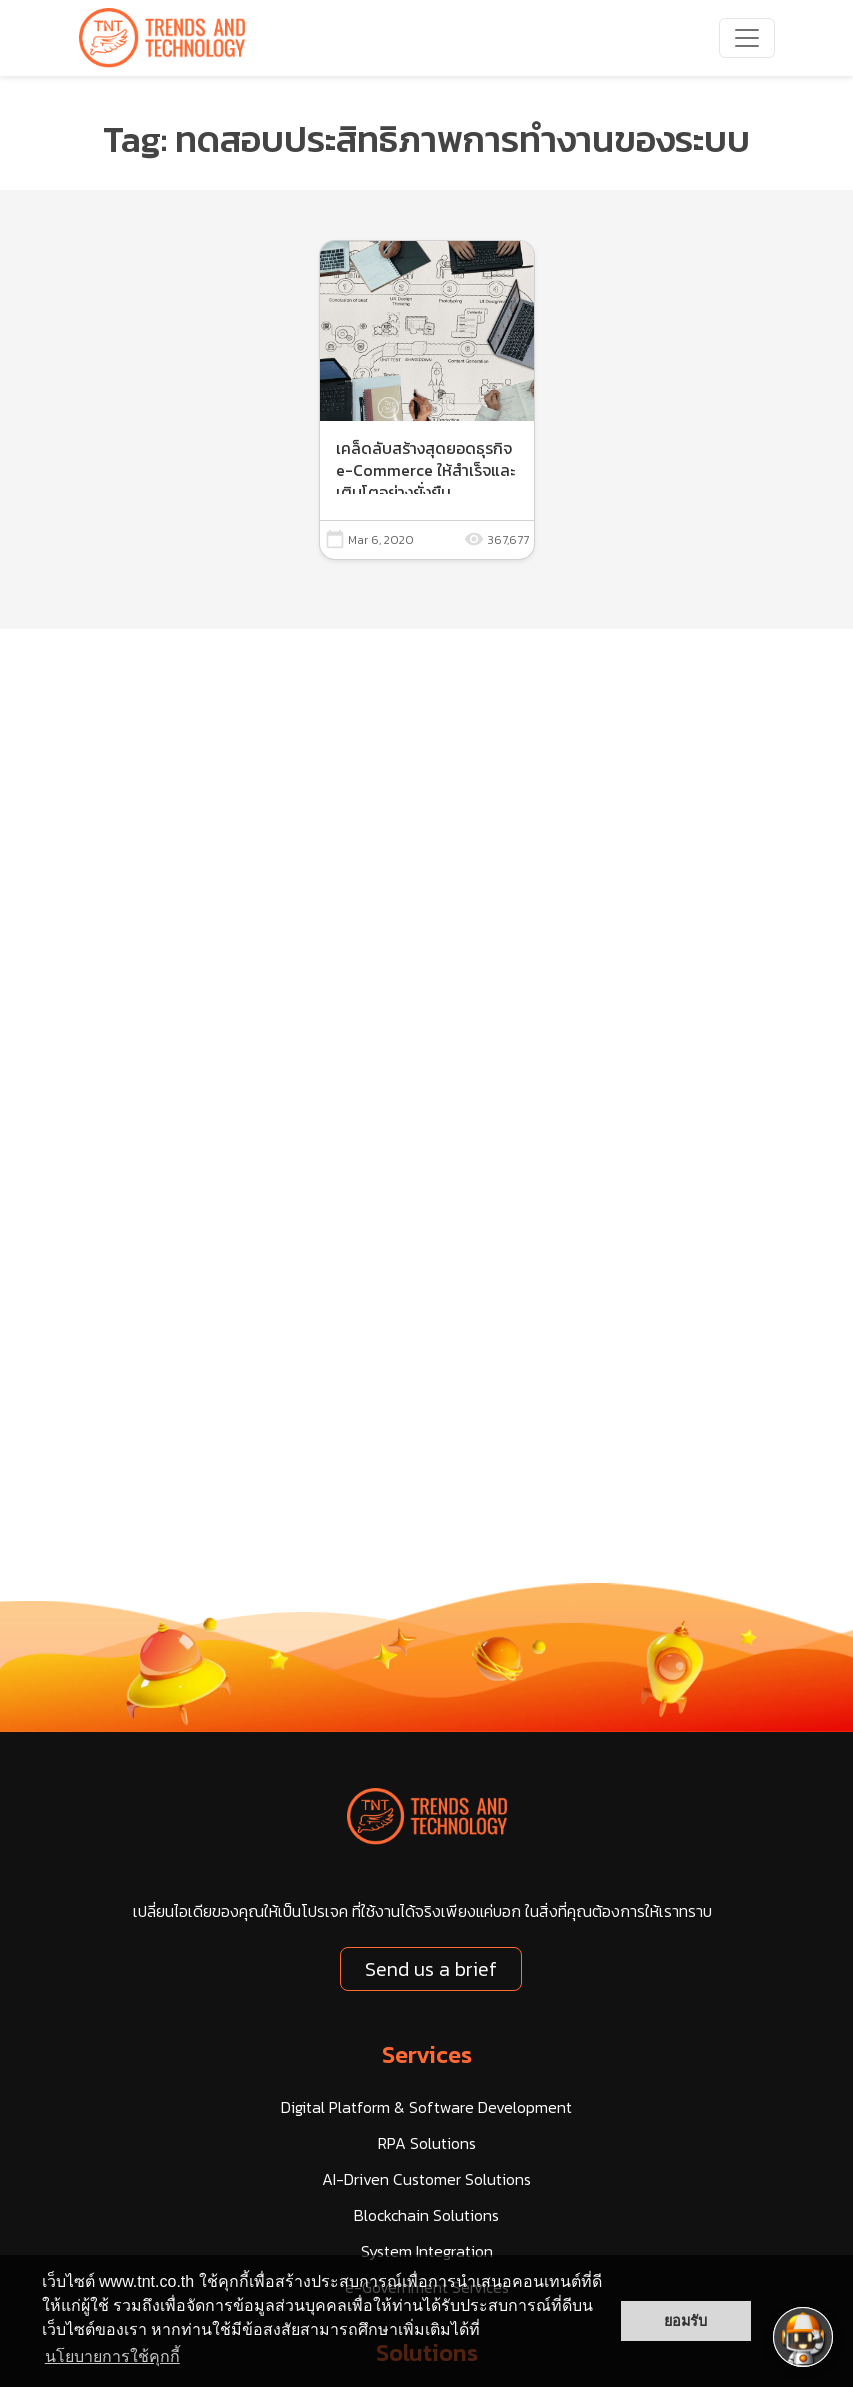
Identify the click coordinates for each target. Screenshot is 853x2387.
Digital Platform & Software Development (426, 2107)
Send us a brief (431, 1969)
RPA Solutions (427, 2143)
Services (427, 2054)
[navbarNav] (747, 38)
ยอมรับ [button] (685, 2321)
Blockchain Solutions (426, 2215)
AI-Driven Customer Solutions (426, 2179)
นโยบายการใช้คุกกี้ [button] (112, 2356)
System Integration (427, 2251)
